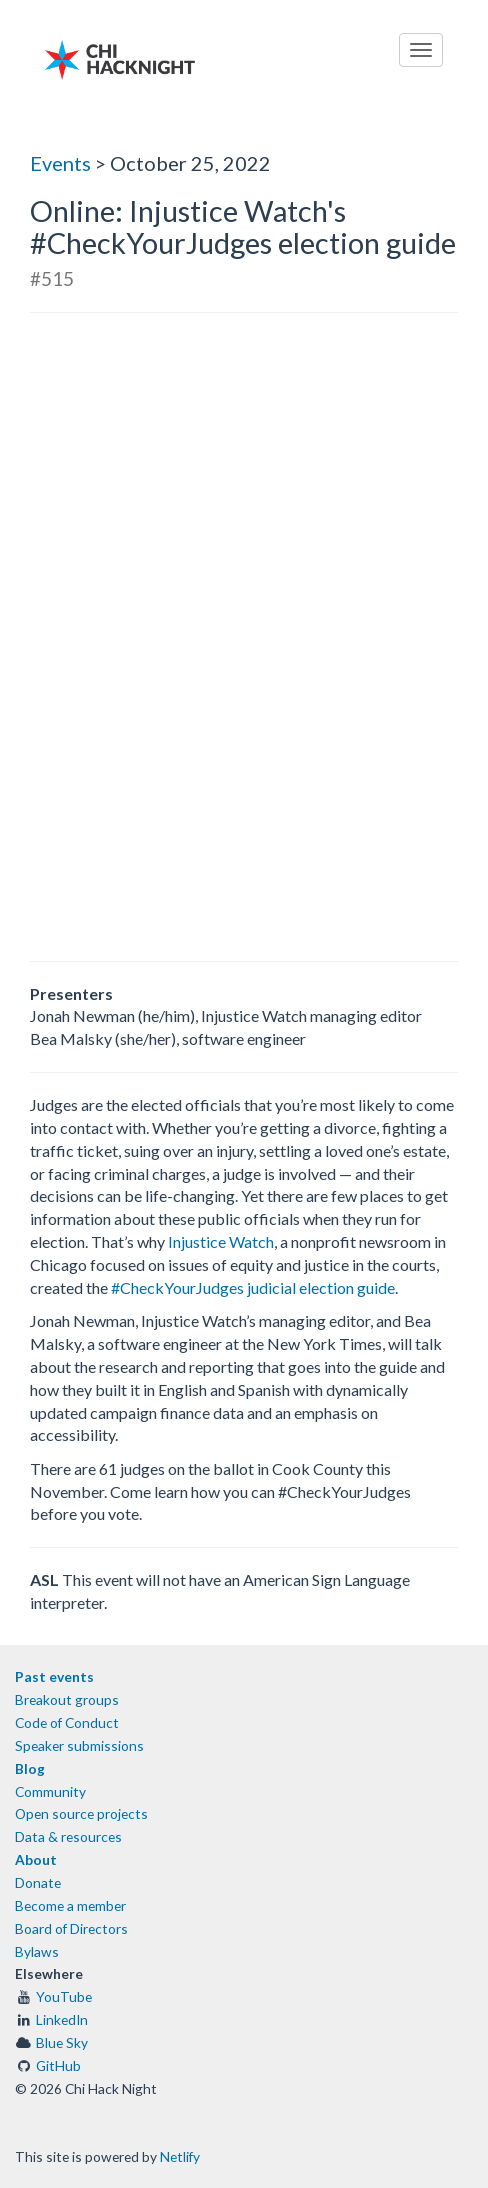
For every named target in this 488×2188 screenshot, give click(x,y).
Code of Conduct (67, 1722)
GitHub (58, 2065)
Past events (54, 1676)
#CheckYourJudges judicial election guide (253, 1287)
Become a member (70, 1905)
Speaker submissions (79, 1745)
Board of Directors (71, 1928)
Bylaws (37, 1951)
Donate (38, 1882)
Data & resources (68, 1836)
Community (50, 1791)
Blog (30, 1768)
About (36, 1859)
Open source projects (81, 1813)
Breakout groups (67, 1699)
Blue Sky (62, 2042)
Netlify (180, 2156)
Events (60, 163)
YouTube (64, 1996)
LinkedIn (62, 2019)
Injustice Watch (221, 1241)
